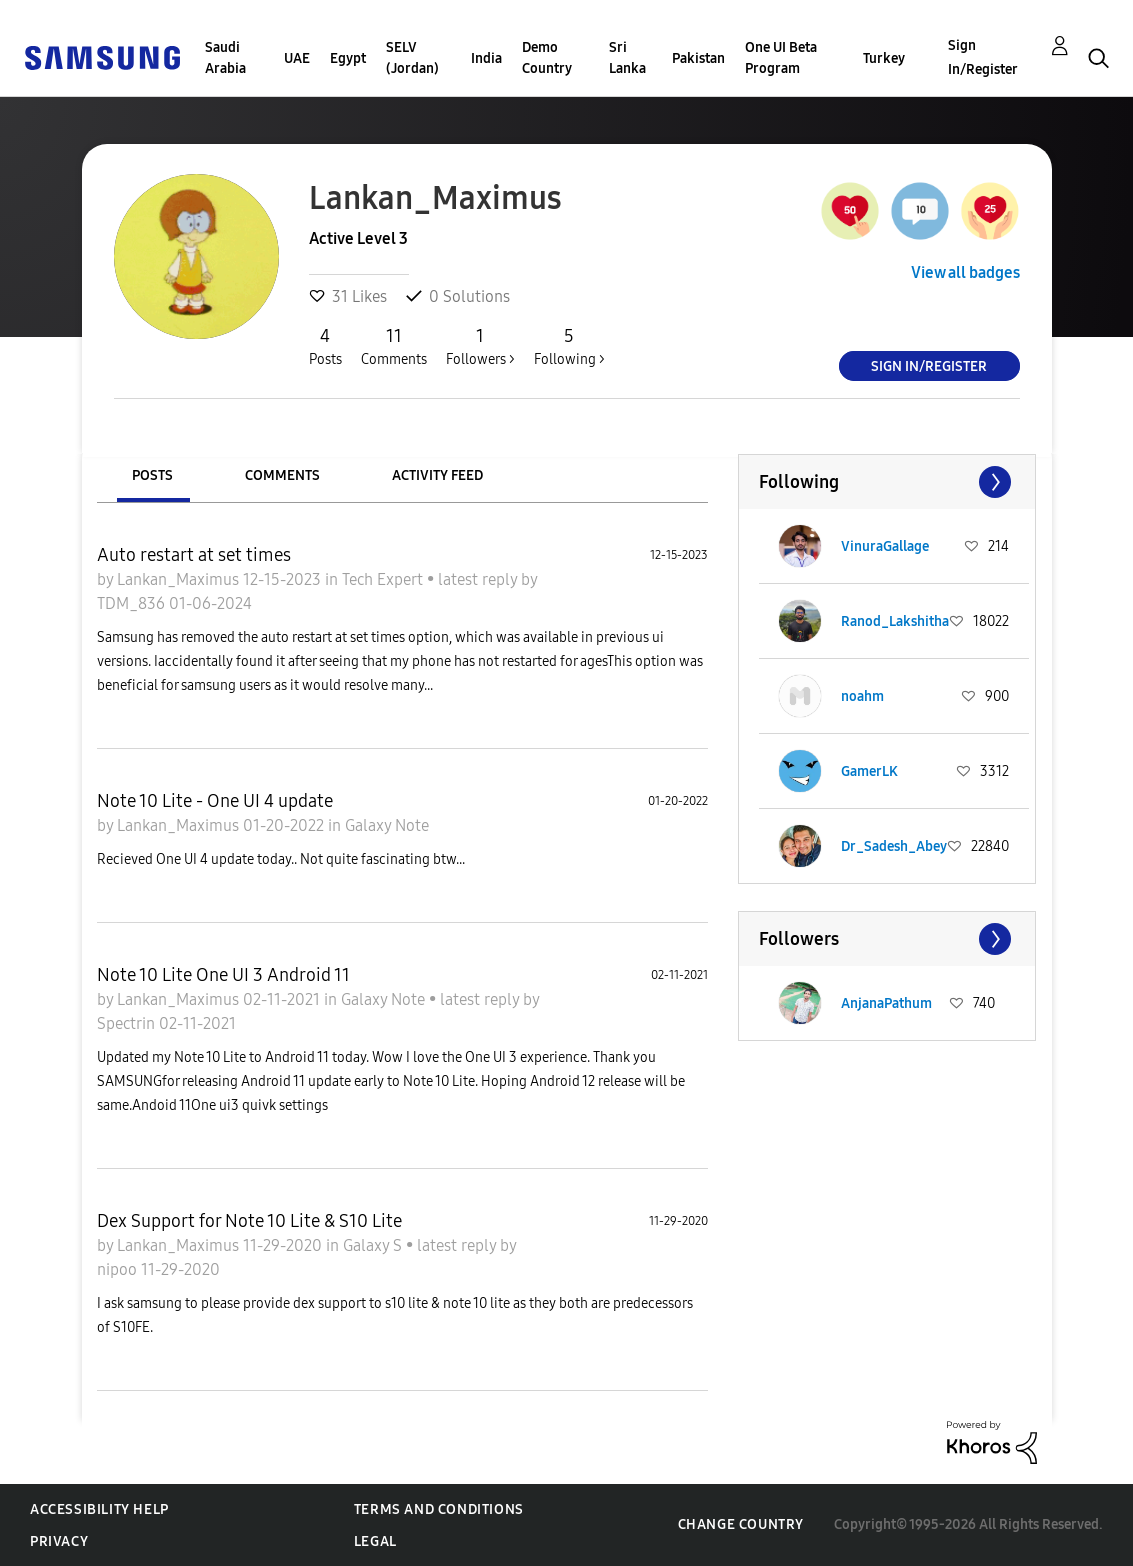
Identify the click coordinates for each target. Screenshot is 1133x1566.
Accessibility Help (99, 1509)
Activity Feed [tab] (437, 475)
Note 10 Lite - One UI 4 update (215, 801)
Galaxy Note (387, 825)
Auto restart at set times (194, 555)
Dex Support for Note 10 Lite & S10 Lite (249, 1221)
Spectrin (128, 1023)
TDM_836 (133, 603)
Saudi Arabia (225, 58)
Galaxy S (374, 1245)
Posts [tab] (152, 475)
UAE (297, 58)
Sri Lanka (627, 58)
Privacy (59, 1541)
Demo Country (547, 58)
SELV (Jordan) (412, 58)
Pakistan (698, 58)
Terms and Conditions (439, 1509)
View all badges (965, 272)
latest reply (479, 579)
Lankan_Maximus (180, 579)
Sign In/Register (983, 57)
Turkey (884, 58)
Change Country (741, 1524)
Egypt (348, 58)
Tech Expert (384, 579)
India (486, 58)
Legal (375, 1541)
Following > (569, 346)
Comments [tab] (282, 475)
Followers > (480, 346)
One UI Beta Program (781, 58)
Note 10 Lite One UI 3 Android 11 (223, 975)
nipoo (119, 1269)
